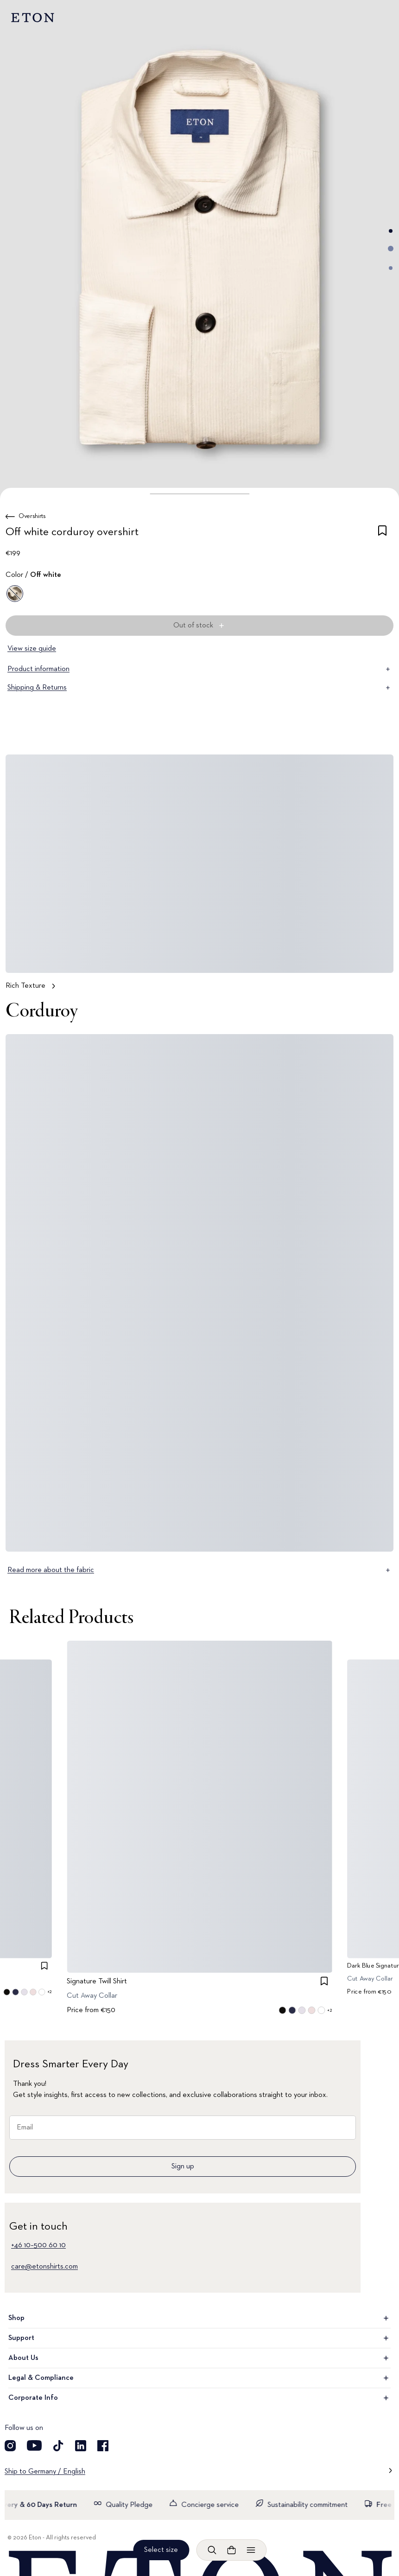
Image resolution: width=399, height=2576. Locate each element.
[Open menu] (251, 2550)
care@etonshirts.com (44, 2266)
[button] (199, 493)
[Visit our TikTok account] (58, 2445)
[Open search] (212, 2550)
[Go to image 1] (391, 231)
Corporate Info (199, 2398)
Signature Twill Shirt (97, 1981)
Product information (199, 669)
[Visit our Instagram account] (10, 2445)
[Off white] (14, 593)
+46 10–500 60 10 (38, 2245)
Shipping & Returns (199, 687)
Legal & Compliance (199, 2378)
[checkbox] (382, 534)
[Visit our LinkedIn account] (80, 2445)
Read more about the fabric (199, 1570)
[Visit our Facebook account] (102, 2445)
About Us (199, 2358)
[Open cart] (231, 2550)
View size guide (31, 648)
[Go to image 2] (390, 248)
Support (199, 2338)
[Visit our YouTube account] (34, 2445)
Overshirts (32, 516)
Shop (199, 2318)
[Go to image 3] (391, 268)
